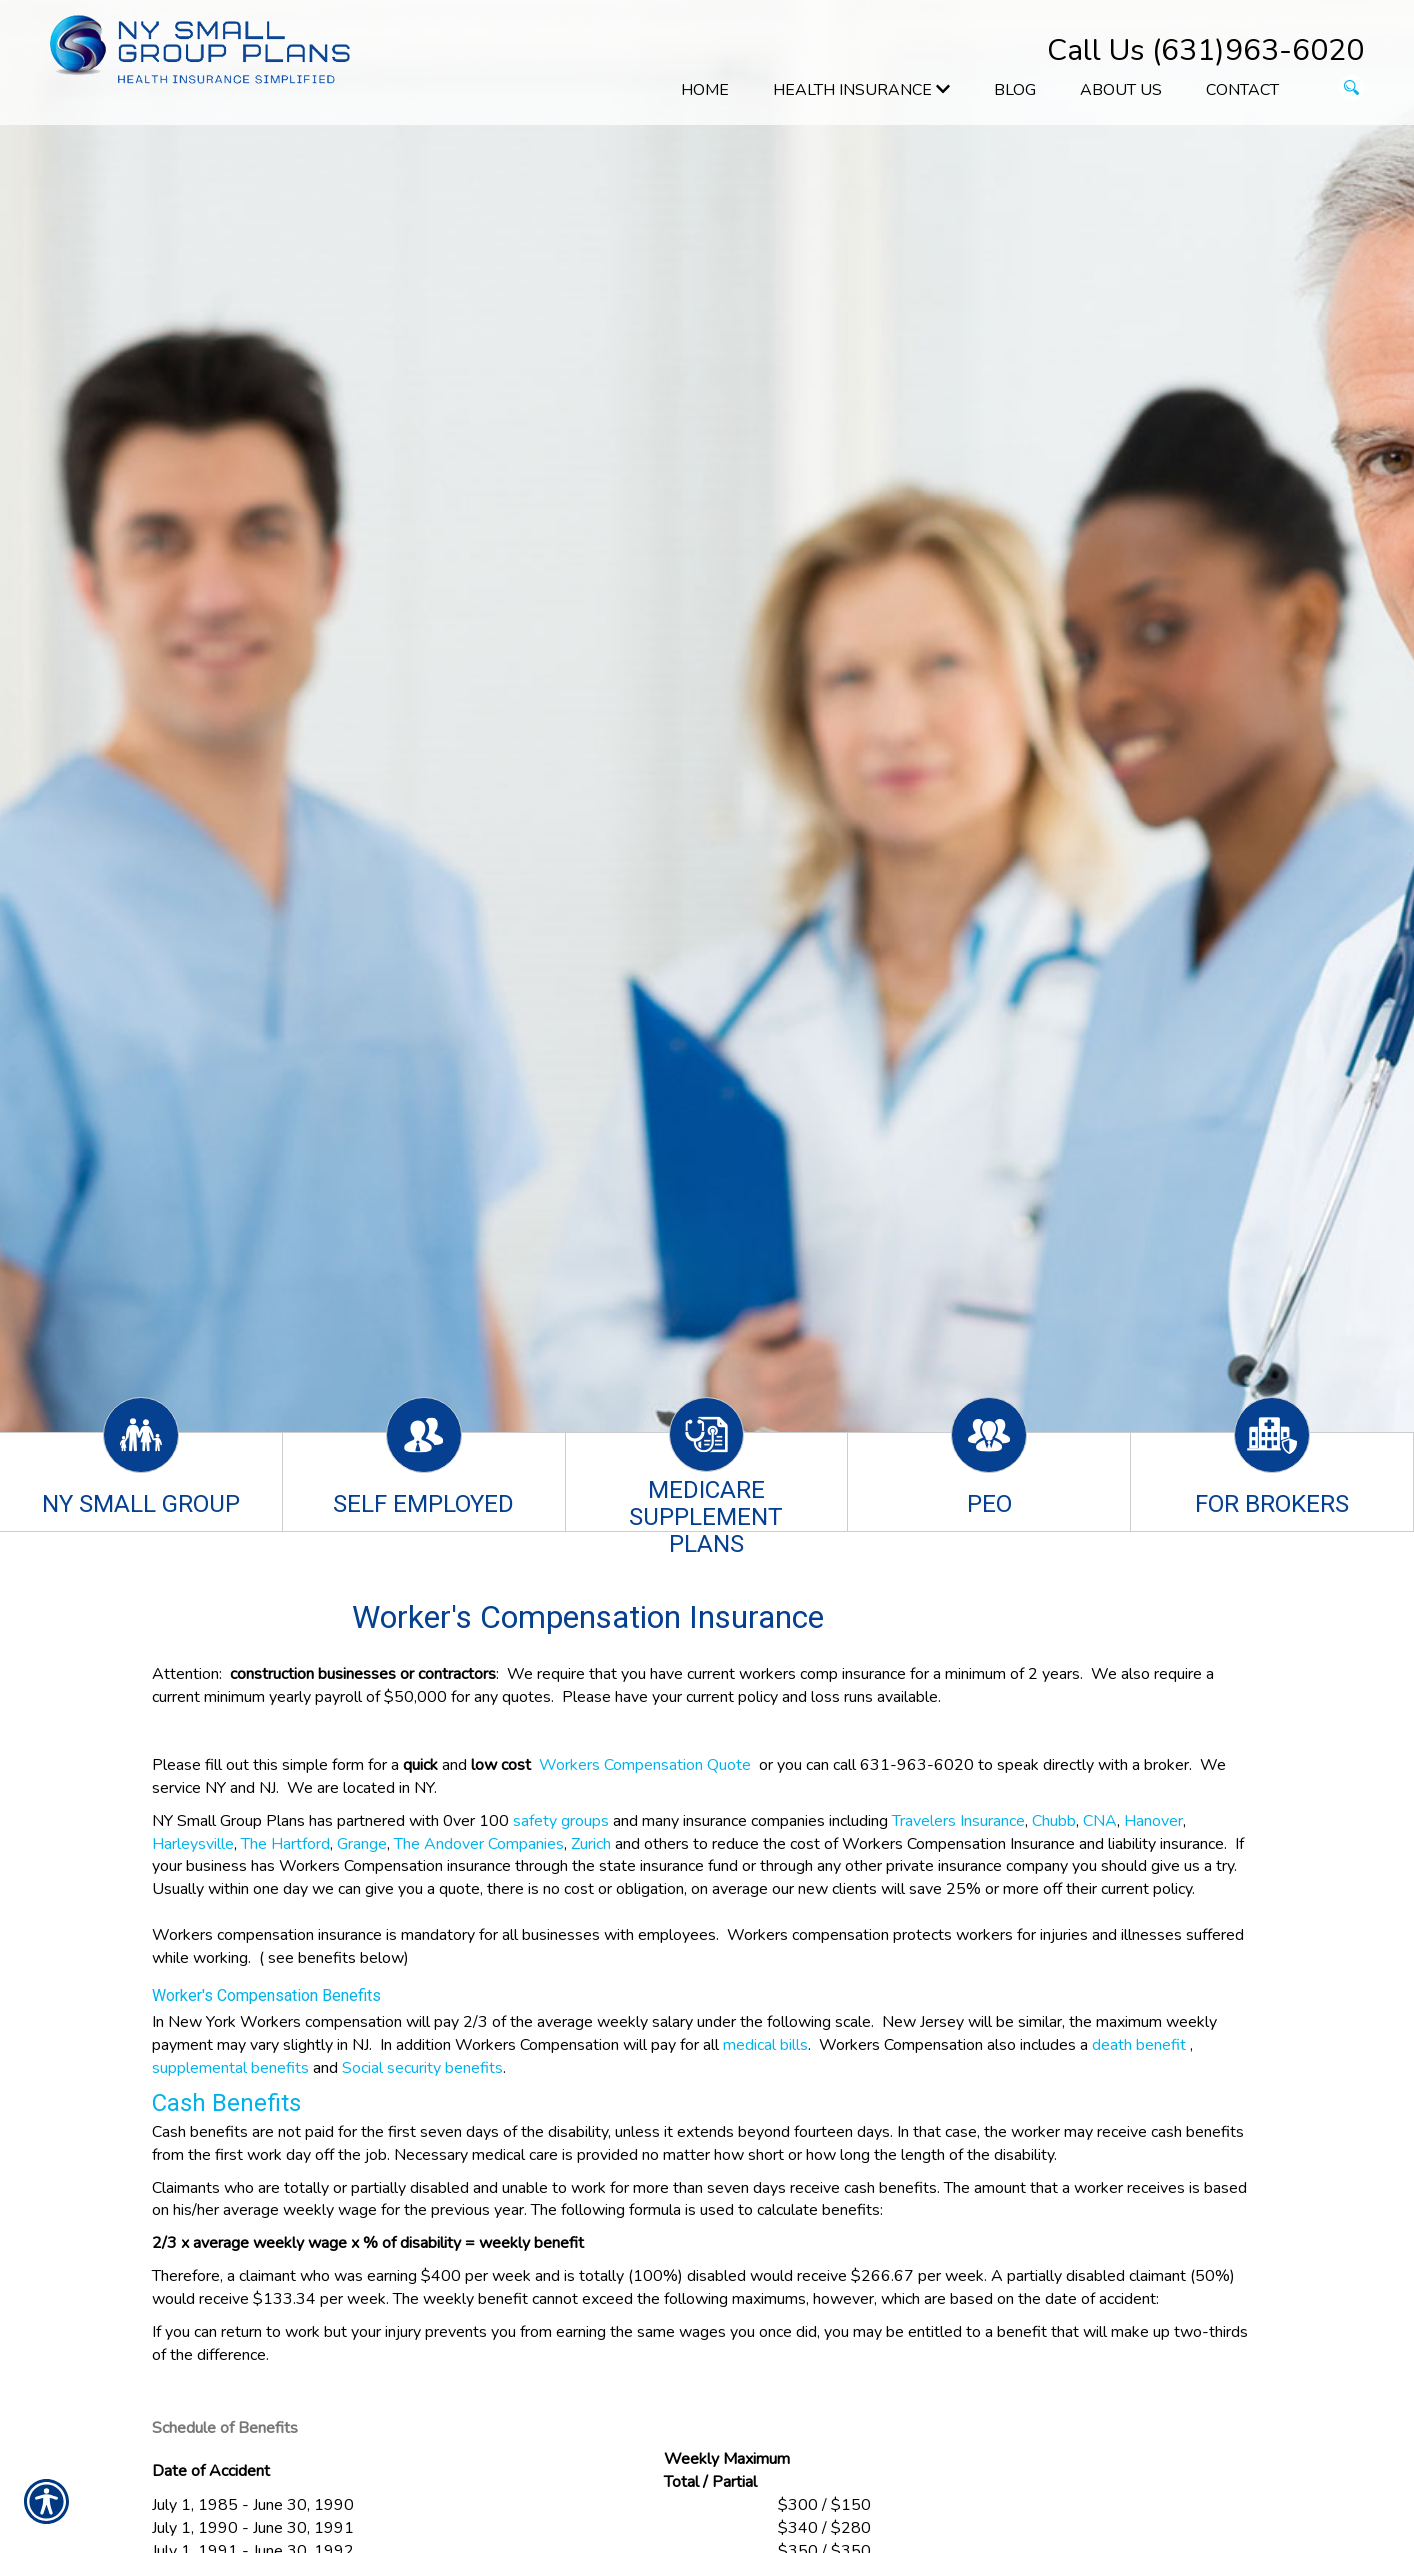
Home (705, 90)
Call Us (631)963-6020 (1205, 50)
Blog (1015, 90)
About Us (1121, 90)
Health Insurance (861, 90)
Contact (1242, 90)
